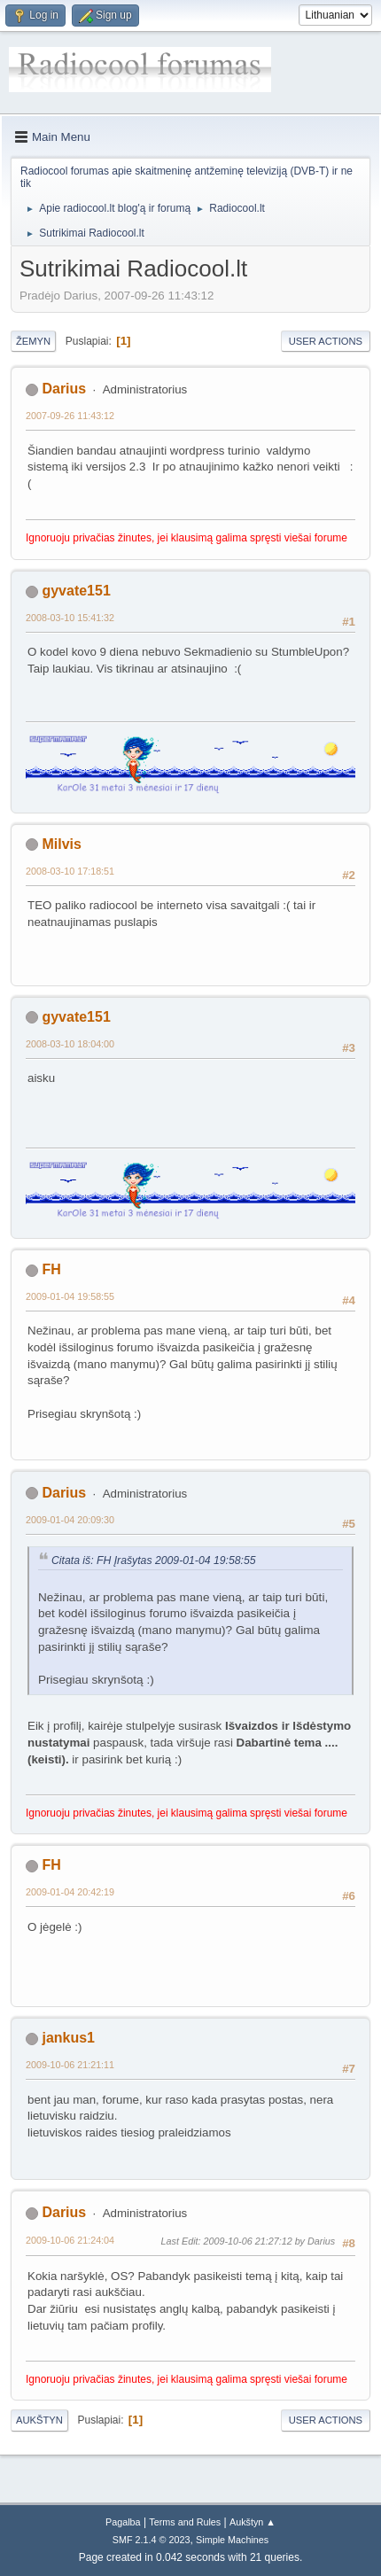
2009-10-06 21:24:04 (70, 2240)
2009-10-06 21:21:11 (70, 2064)
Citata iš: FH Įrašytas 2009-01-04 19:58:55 (153, 1560)
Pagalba (123, 2522)
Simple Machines (232, 2539)
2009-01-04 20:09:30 (70, 1519)
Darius (64, 388)
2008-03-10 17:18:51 (70, 871)
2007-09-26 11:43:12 (70, 415)
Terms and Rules (185, 2522)
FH (51, 1269)
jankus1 (68, 2037)
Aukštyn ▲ (252, 2522)
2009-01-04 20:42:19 (70, 1892)
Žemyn (33, 341)
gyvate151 (76, 590)
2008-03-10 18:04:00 (70, 1044)
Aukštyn (39, 2420)
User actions (325, 341)
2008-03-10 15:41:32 (70, 617)
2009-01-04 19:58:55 (70, 1296)
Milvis (61, 844)
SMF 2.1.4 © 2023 (151, 2539)
